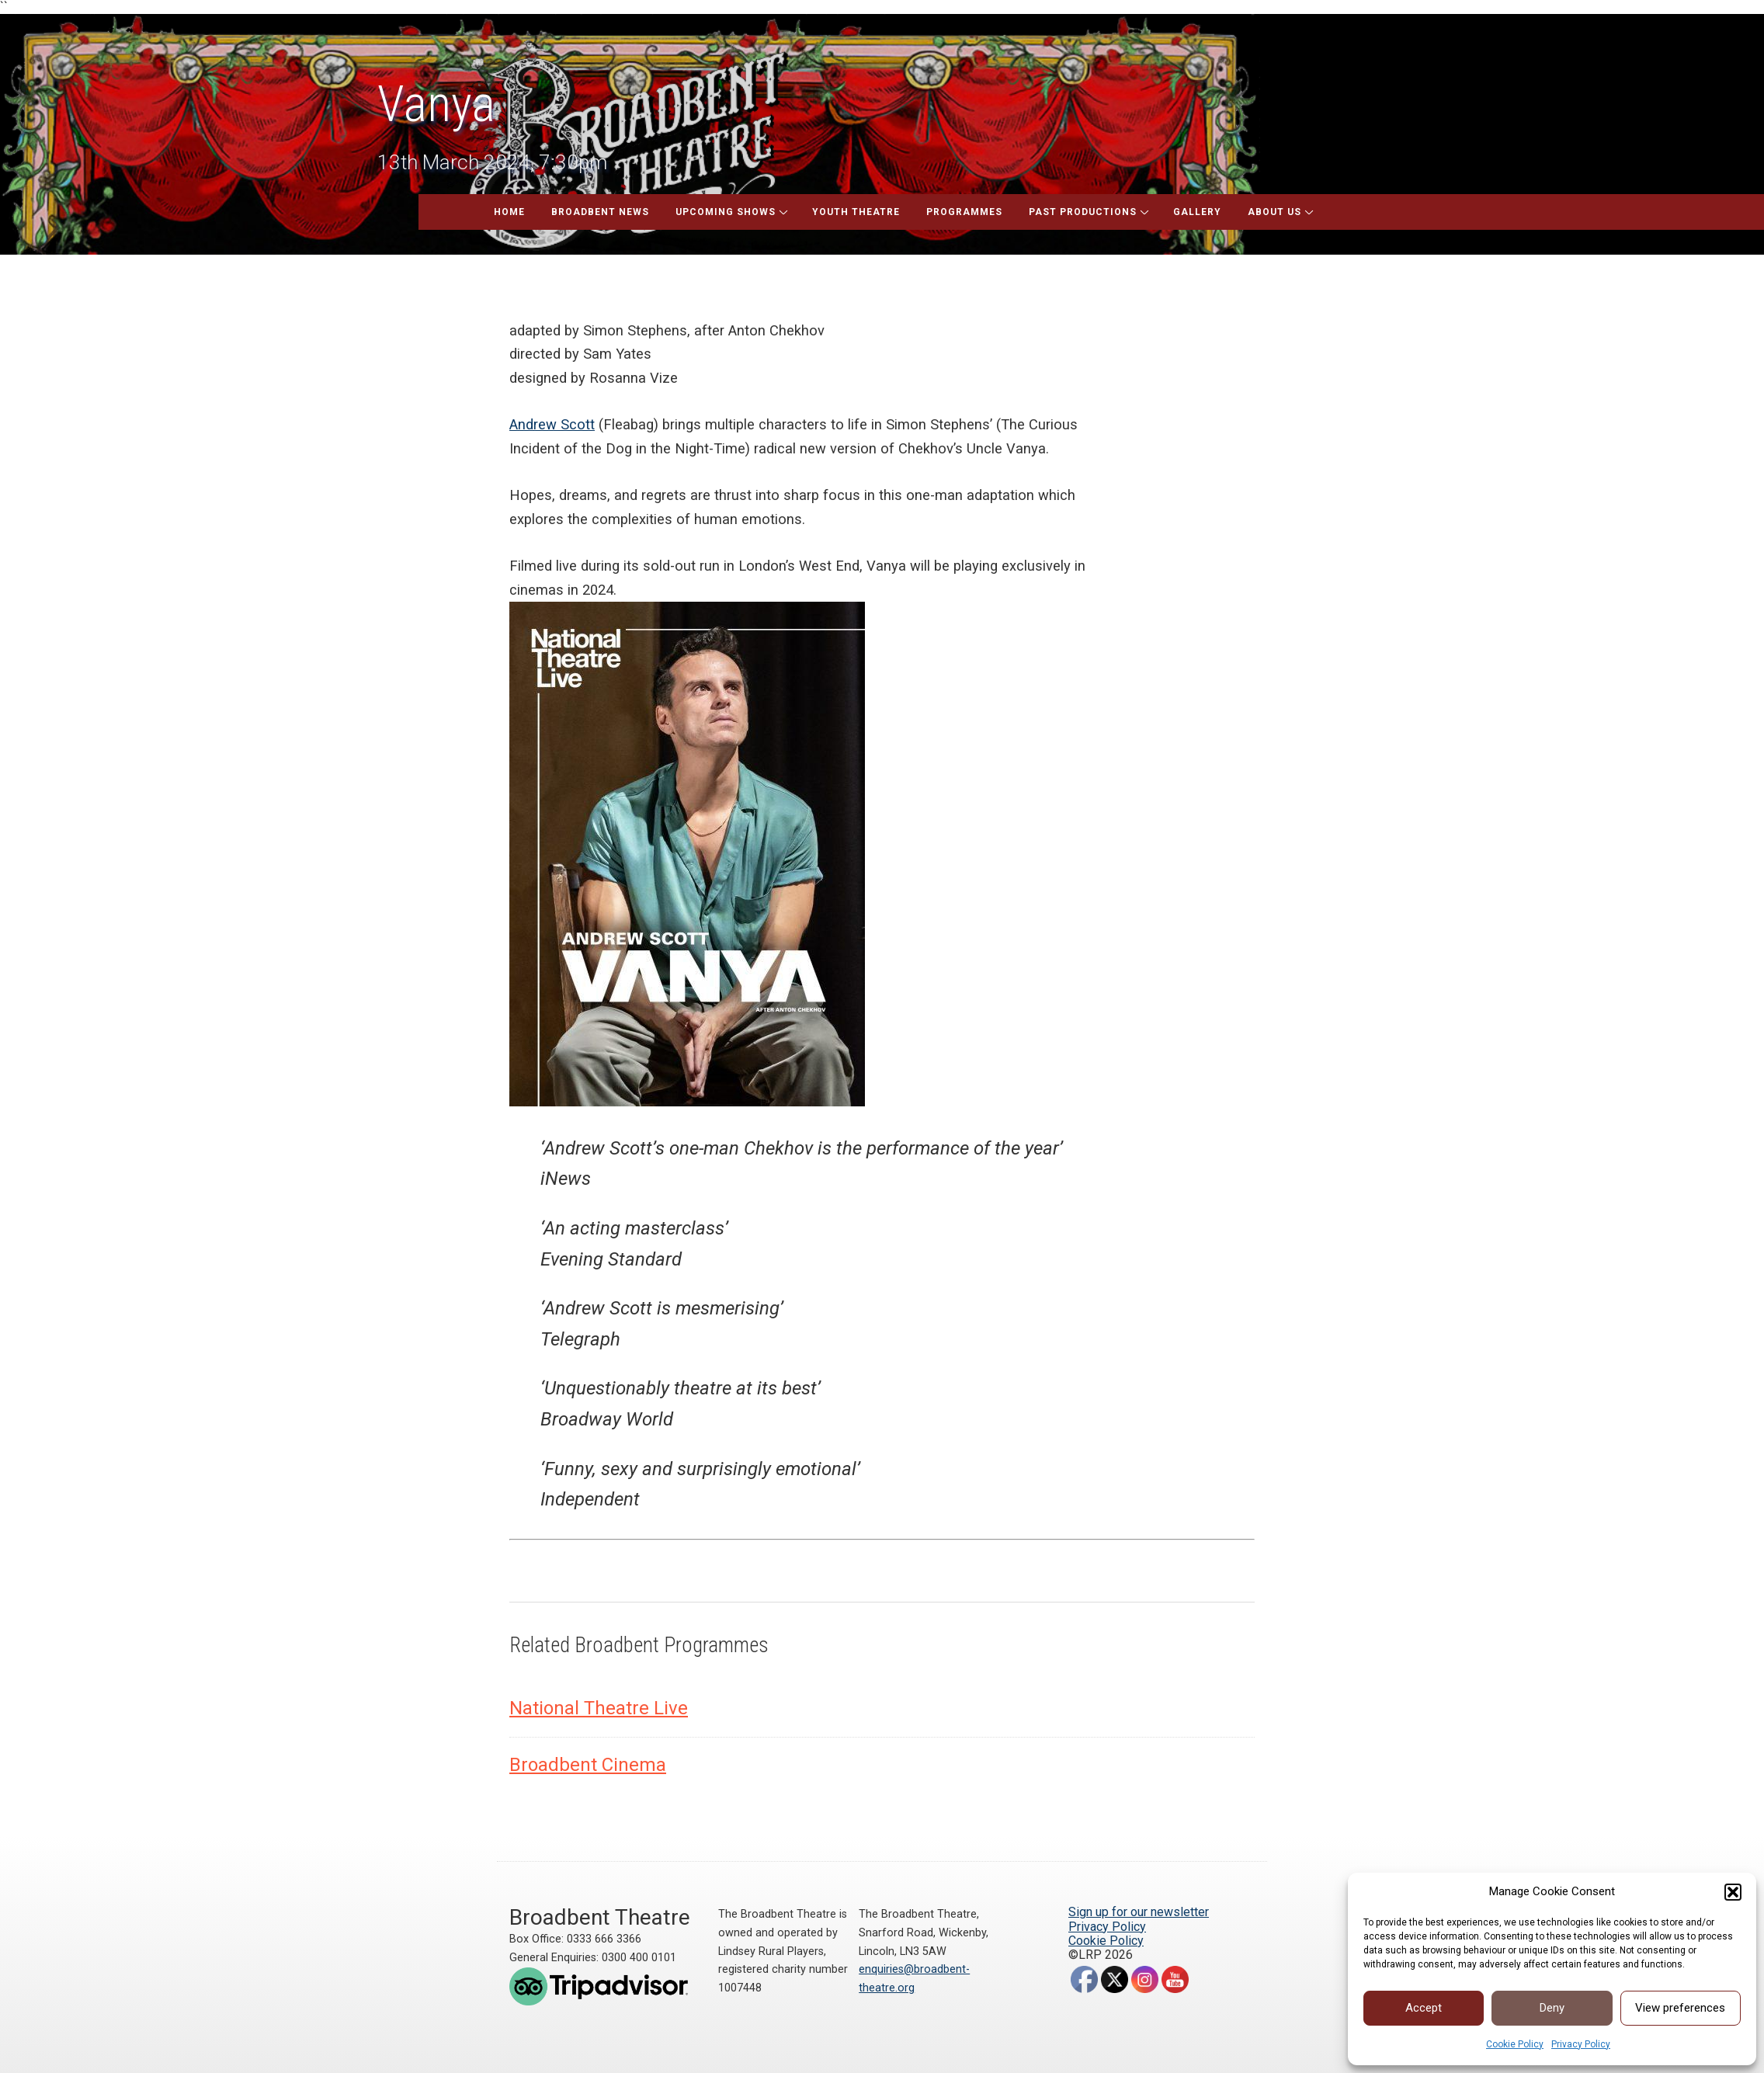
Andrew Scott (552, 424)
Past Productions (1083, 212)
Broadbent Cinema (587, 1765)
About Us (1274, 212)
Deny (1552, 2008)
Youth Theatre (856, 212)
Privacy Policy (1580, 2044)
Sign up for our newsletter (1138, 1912)
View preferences (1680, 2008)
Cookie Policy (1515, 2044)
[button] (1733, 1892)
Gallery (1197, 212)
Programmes (964, 212)
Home (509, 212)
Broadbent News (600, 212)
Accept (1423, 2008)
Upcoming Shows (725, 212)
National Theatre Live (598, 1708)
